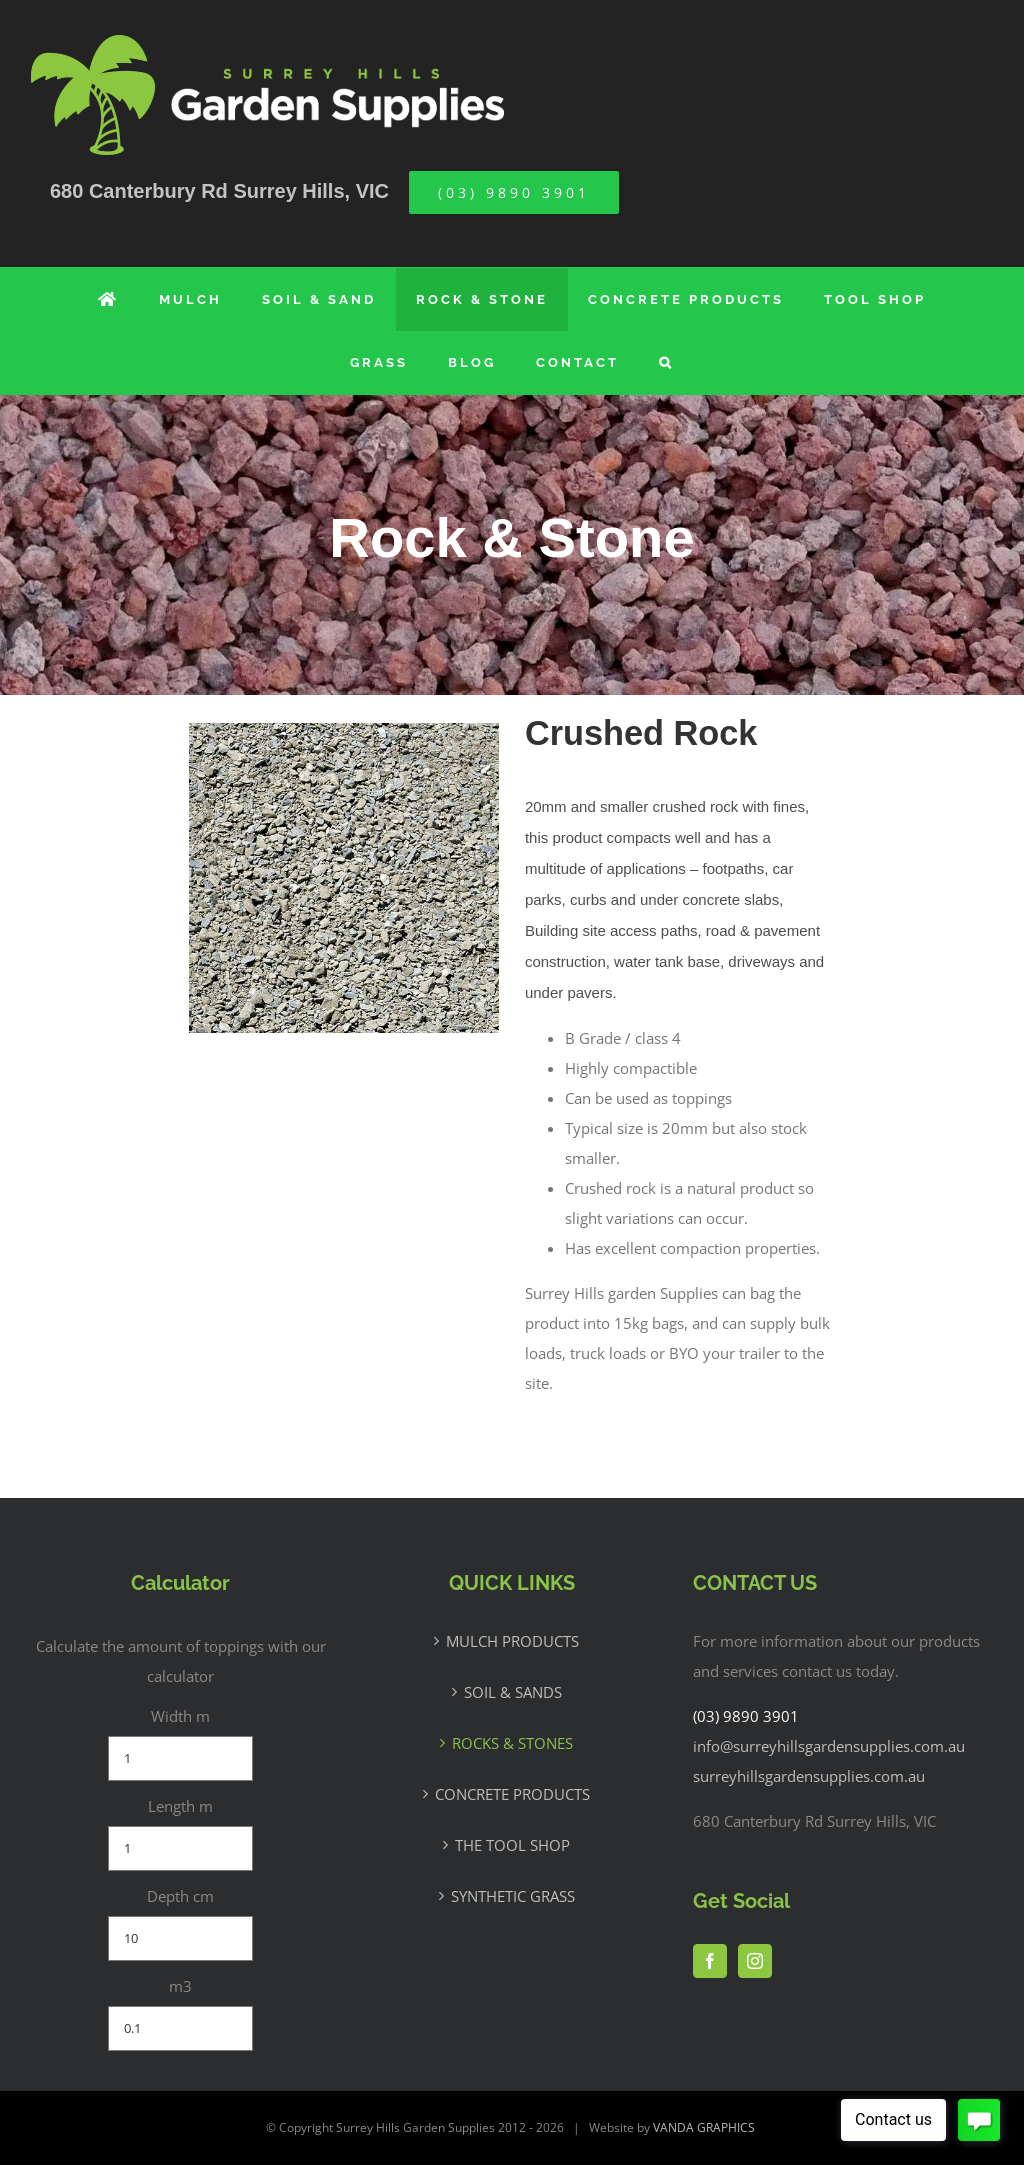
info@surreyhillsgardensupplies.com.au (829, 1746)
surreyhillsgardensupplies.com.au (809, 1776)
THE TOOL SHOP (512, 1845)
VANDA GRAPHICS (704, 2127)
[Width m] (181, 1758)
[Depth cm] (181, 1938)
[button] (666, 362)
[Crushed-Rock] (344, 733)
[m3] (181, 2028)
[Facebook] (710, 1961)
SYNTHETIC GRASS (513, 1896)
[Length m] (181, 1848)
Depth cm (180, 1896)
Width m (180, 1716)
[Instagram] (755, 1961)
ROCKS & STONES (512, 1743)
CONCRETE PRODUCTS (512, 1794)
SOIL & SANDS (513, 1692)
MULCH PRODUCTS (512, 1641)
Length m (180, 1806)
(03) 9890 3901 (746, 1716)
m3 (180, 1986)
